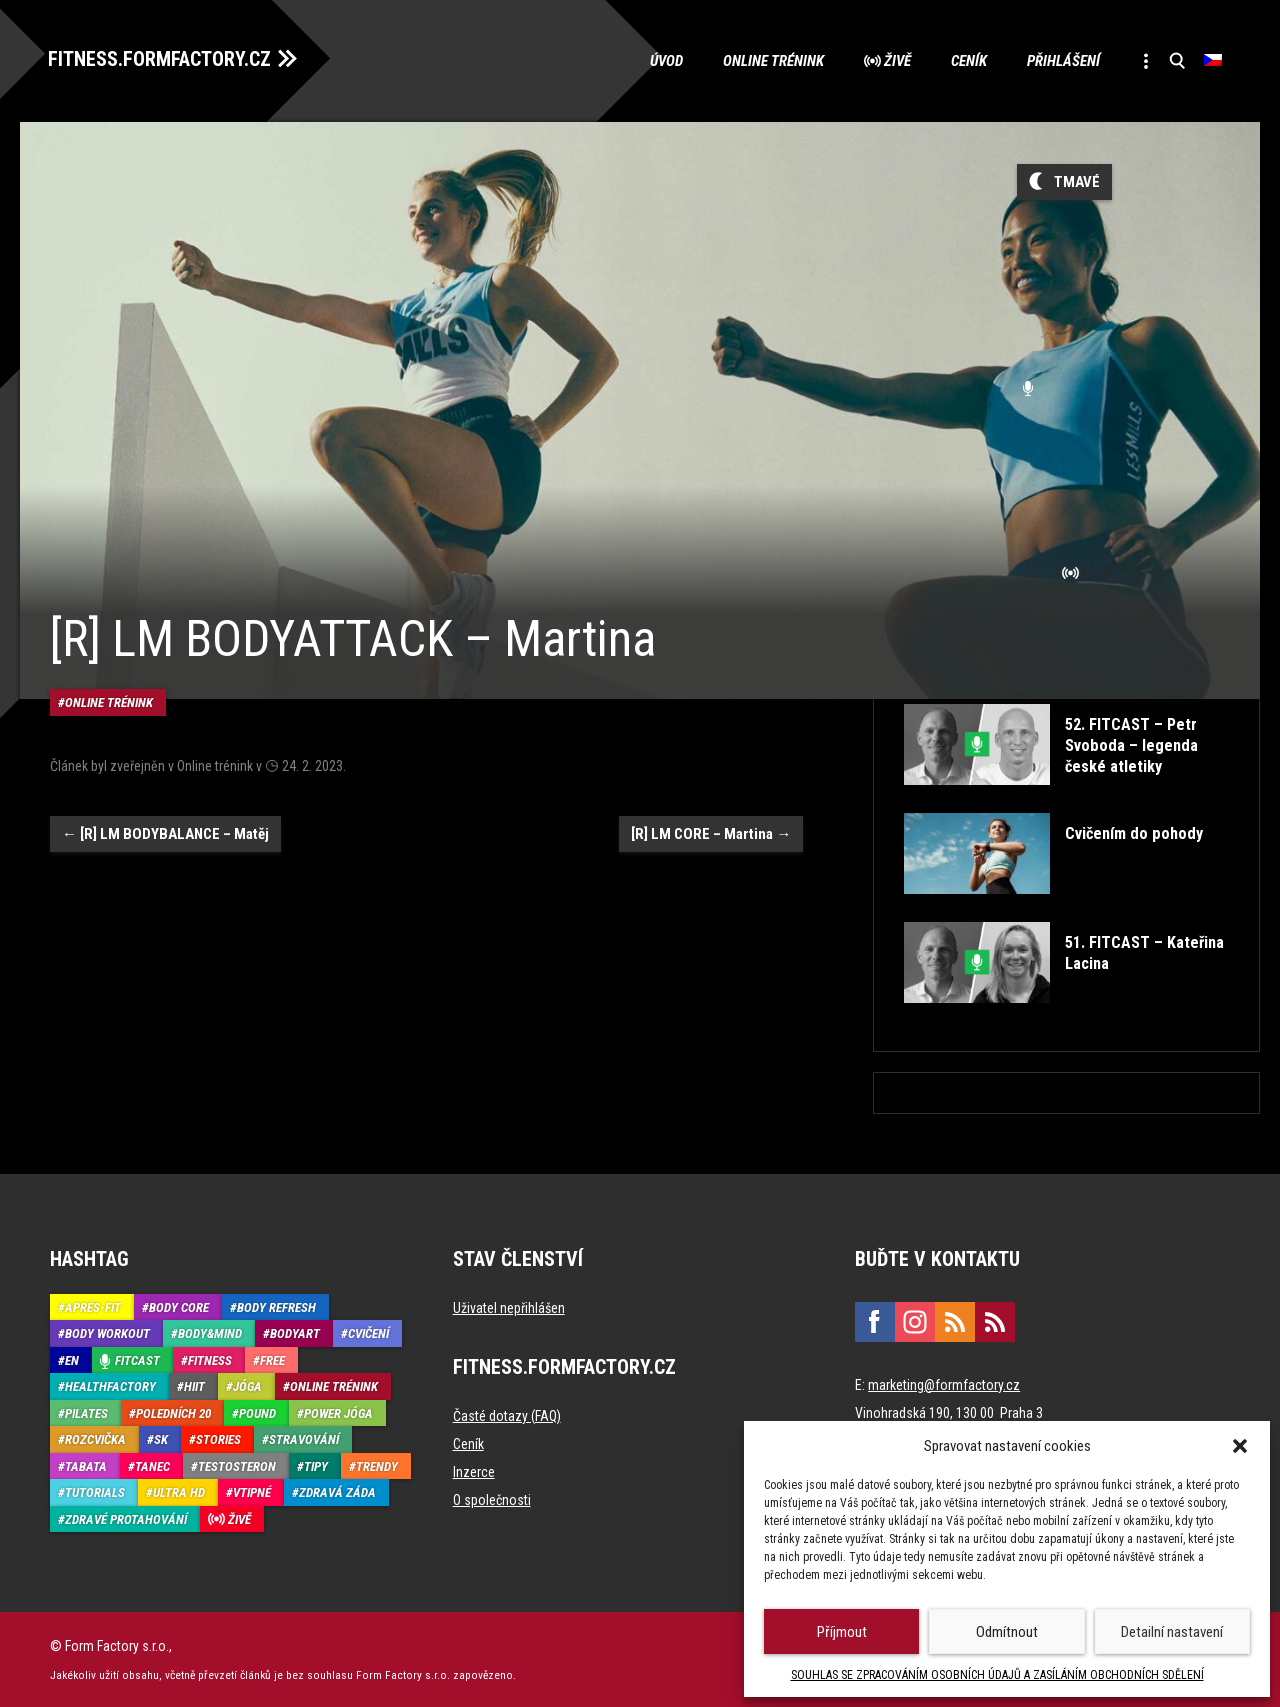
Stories (218, 1438)
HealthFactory (110, 1385)
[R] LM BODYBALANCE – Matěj (165, 813)
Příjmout (842, 1632)
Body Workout (107, 1332)
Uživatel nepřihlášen (509, 1307)
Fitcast (137, 1359)
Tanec (152, 1465)
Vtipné (252, 1491)
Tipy (316, 1465)
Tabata (86, 1465)
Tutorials (95, 1491)
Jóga (247, 1385)
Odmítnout (1007, 1632)
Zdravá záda (337, 1491)
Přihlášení (1061, 60)
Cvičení (368, 1332)
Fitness (210, 1359)
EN (72, 1359)
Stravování (304, 1438)
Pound (257, 1412)
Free (272, 1359)
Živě (895, 60)
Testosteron (237, 1465)
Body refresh (276, 1306)
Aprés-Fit (93, 1306)
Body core (179, 1306)
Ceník (967, 60)
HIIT (194, 1385)
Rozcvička (95, 1438)
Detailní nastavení (1172, 1632)
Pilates (86, 1412)
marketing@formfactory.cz (944, 1384)
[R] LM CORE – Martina (711, 813)
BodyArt (295, 1332)
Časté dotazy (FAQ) (507, 1415)
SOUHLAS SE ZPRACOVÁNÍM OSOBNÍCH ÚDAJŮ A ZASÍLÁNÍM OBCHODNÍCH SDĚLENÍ (997, 1675)
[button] (1240, 1446)
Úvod (664, 60)
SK (161, 1438)
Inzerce (474, 1471)
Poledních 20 (173, 1412)
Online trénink (771, 60)
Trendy (377, 1465)
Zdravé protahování (126, 1518)
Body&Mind (210, 1332)
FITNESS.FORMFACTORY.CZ (161, 58)
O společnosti (492, 1499)
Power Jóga (338, 1412)
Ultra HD (179, 1491)
